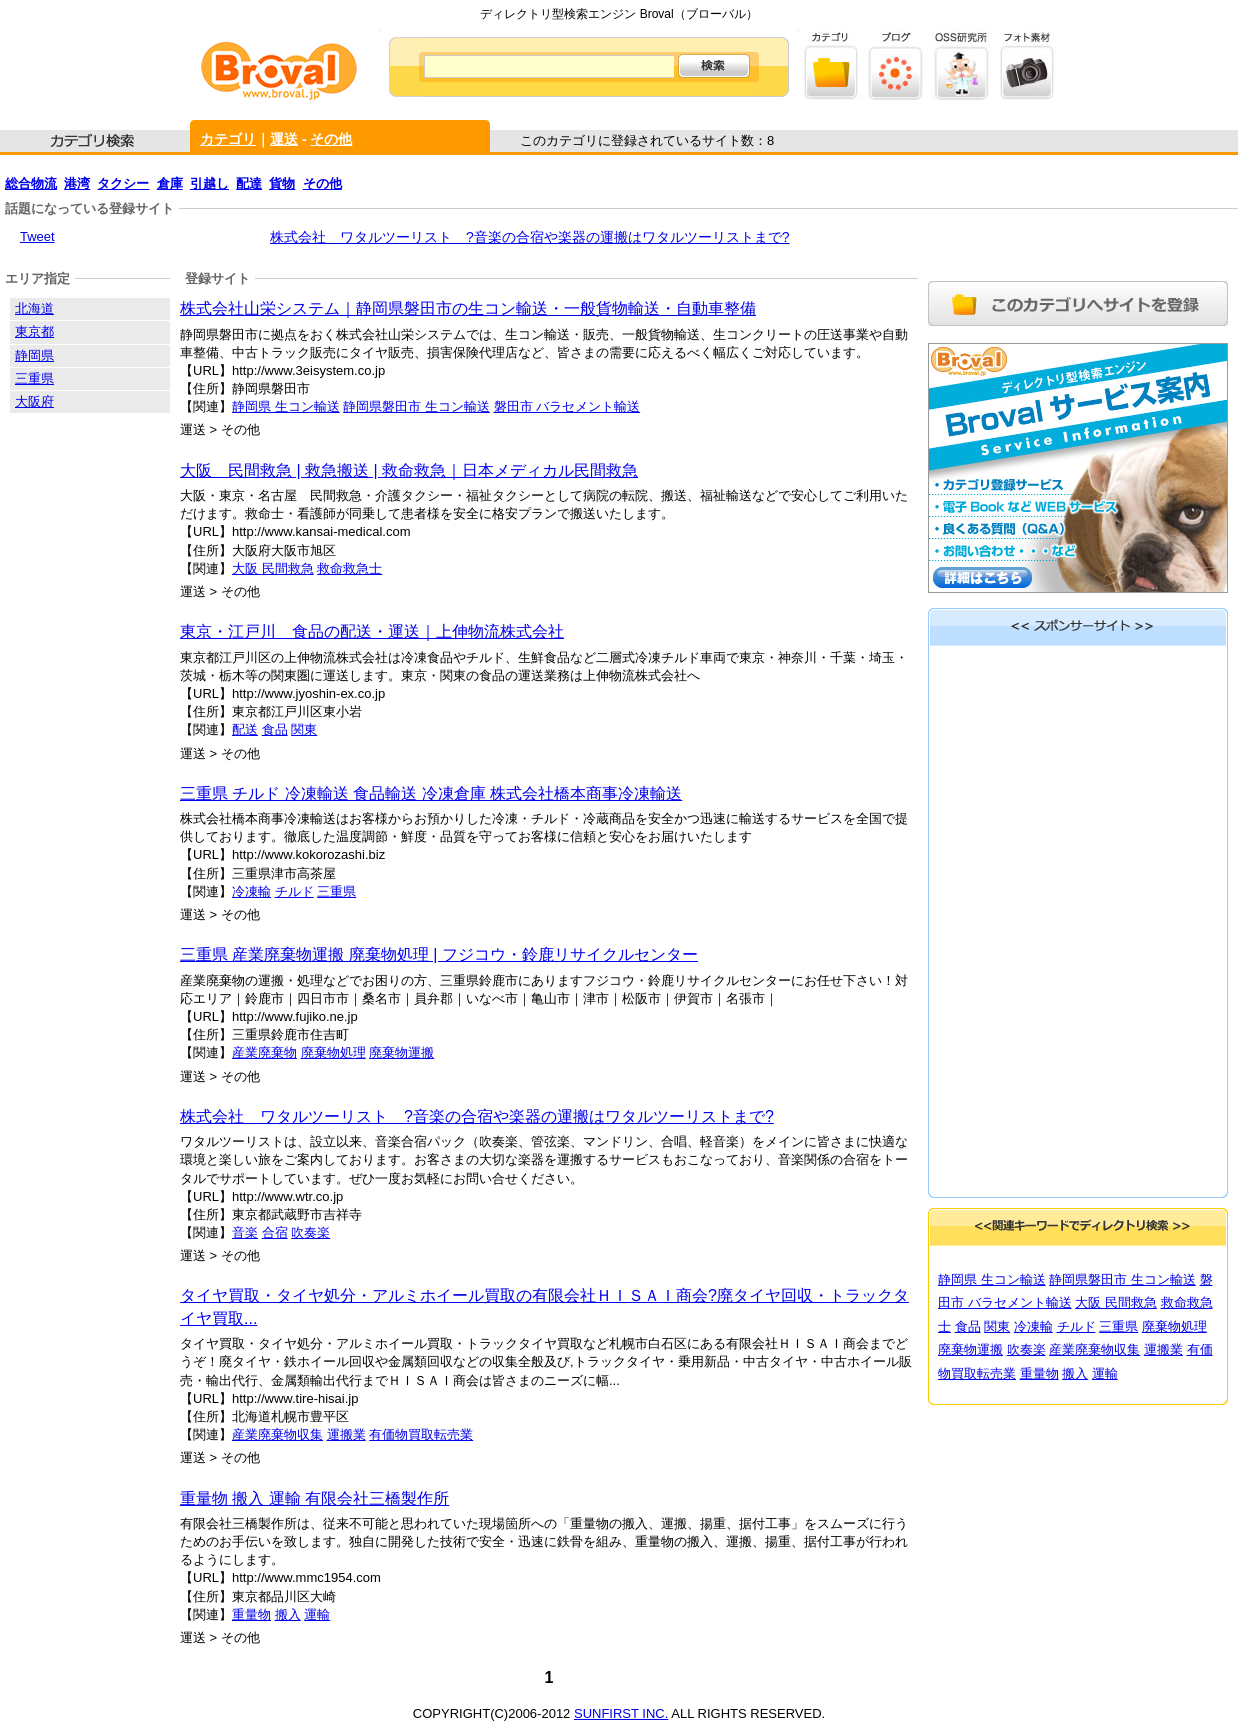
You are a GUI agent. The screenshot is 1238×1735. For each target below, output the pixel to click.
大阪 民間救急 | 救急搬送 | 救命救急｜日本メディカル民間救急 (409, 470)
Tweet (37, 236)
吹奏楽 (310, 1232)
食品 (275, 729)
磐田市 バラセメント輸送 (567, 406)
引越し (209, 183)
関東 (304, 729)
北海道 (34, 308)
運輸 (317, 1614)
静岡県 (34, 355)
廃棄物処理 (333, 1052)
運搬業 (346, 1434)
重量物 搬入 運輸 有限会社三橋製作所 (314, 1498)
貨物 (282, 183)
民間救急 (288, 568)
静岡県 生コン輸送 (286, 406)
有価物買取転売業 (421, 1434)
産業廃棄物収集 (277, 1434)
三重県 (336, 891)
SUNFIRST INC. (621, 1713)
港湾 (77, 183)
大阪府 (34, 401)
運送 (284, 139)
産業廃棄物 (264, 1052)
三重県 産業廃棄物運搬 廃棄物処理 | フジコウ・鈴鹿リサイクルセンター (439, 954)
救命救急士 (349, 568)
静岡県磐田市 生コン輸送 (416, 406)
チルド (294, 891)
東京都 (34, 331)
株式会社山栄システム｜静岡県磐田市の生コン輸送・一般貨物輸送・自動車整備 (468, 308)
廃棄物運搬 (401, 1052)
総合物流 (31, 183)
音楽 (245, 1232)
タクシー (123, 183)
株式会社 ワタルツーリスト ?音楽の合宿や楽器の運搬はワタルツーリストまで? (530, 237)
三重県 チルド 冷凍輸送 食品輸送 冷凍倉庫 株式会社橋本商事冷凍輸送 (431, 793)
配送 (245, 729)
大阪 (247, 568)
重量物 (251, 1614)
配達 (249, 183)
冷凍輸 (251, 891)
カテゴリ (228, 139)
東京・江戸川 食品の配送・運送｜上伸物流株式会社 (372, 631)
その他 (331, 139)
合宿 (275, 1232)
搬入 (288, 1614)
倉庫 (170, 183)
